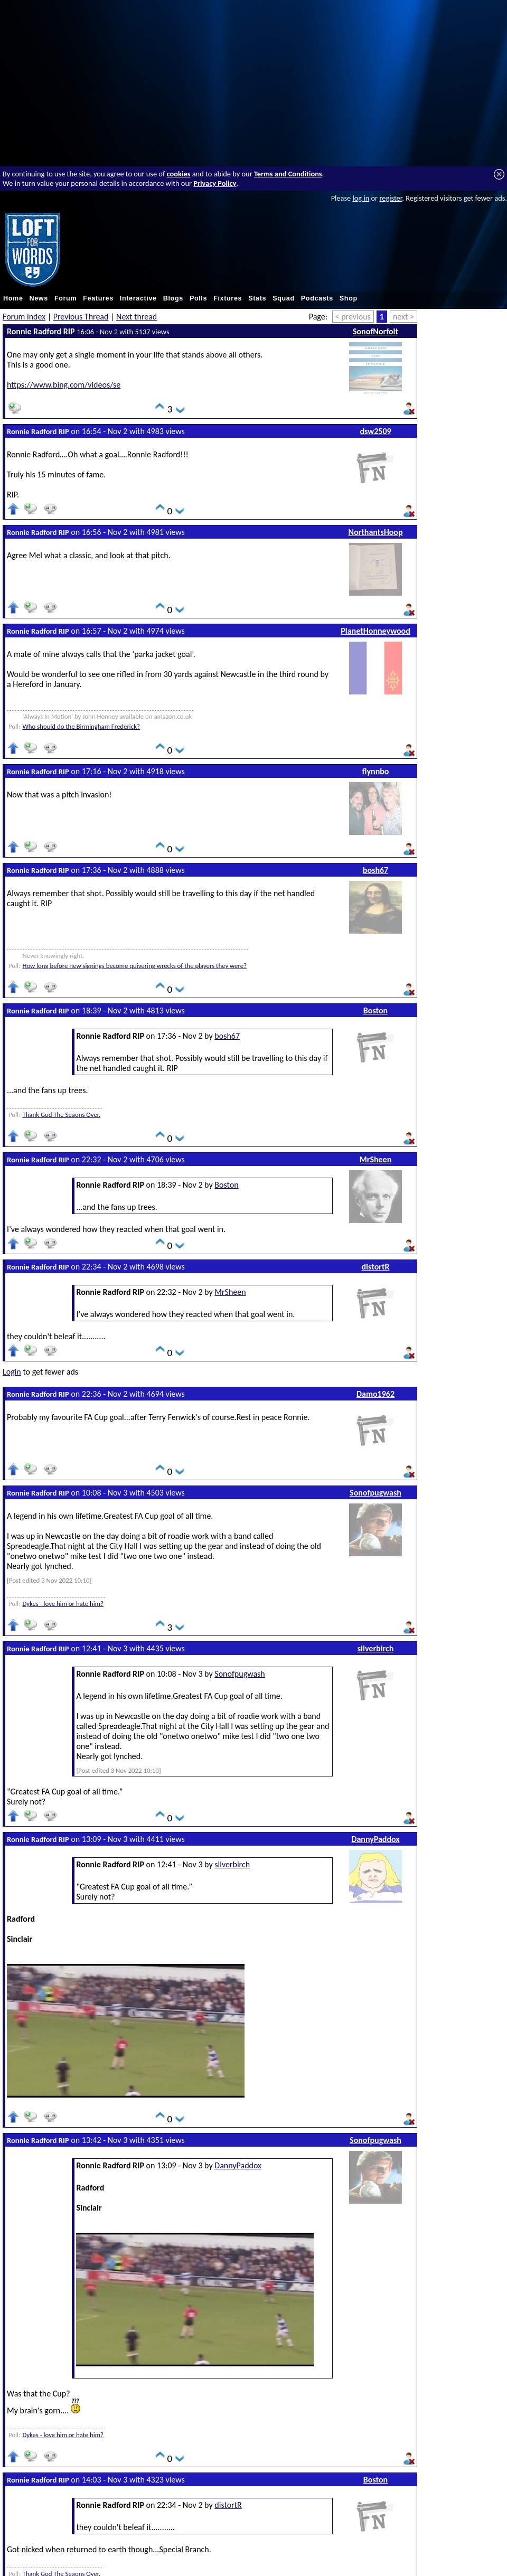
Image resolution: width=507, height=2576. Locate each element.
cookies (179, 173)
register (390, 198)
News (39, 298)
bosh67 (375, 870)
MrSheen (376, 1159)
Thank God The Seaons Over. (61, 1114)
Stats (257, 298)
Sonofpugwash (375, 1493)
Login (12, 1372)
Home (13, 298)
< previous (353, 317)
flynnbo (375, 771)
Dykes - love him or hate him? (63, 1603)
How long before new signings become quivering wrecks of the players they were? (134, 966)
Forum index (24, 317)
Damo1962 (375, 1394)
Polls (198, 298)
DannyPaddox (375, 1839)
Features (98, 298)
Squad (284, 298)
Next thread (136, 317)
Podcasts (317, 298)
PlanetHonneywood (375, 631)
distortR (376, 1267)
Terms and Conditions (288, 173)
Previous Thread (81, 317)
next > (403, 317)
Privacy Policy (214, 183)
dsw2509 (375, 431)
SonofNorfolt (375, 331)
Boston (375, 1010)
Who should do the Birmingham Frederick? (81, 726)
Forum (65, 298)
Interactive (138, 298)
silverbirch (376, 1648)
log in (360, 198)
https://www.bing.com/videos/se (63, 385)
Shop (349, 298)
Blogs (173, 298)
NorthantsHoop (375, 532)
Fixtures (227, 298)
